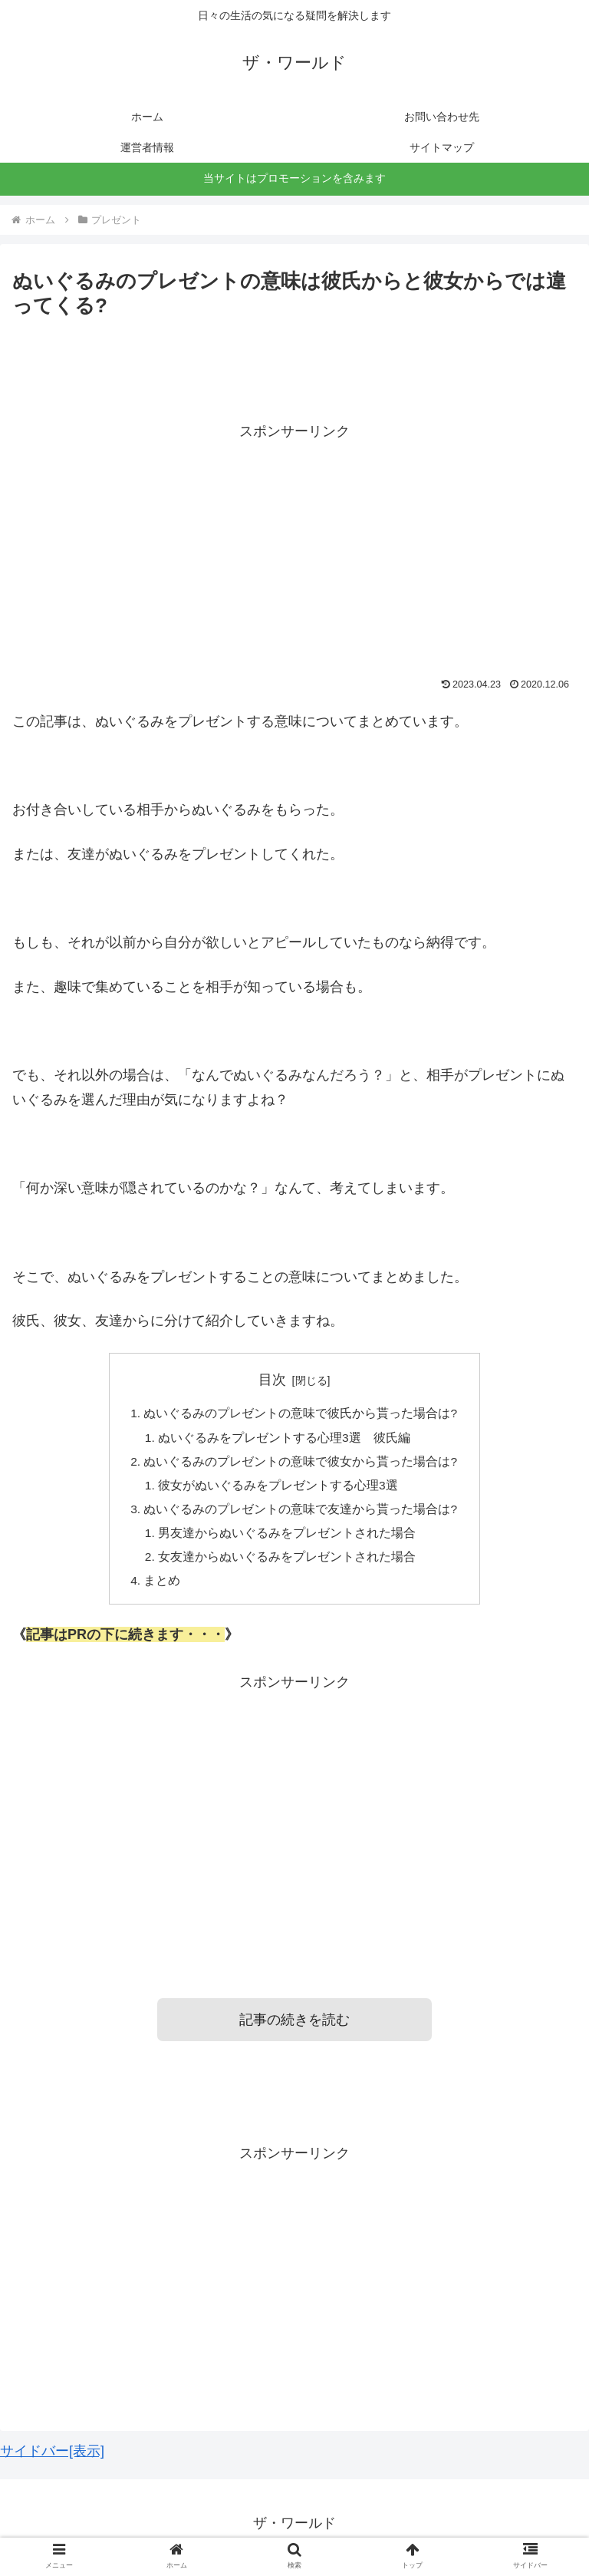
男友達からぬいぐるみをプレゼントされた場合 (287, 1538)
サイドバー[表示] (52, 2459)
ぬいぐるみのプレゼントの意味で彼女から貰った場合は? (301, 1464)
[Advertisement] (294, 551)
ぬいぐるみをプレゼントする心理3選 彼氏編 (285, 1439)
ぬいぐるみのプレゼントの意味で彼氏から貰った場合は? (301, 1414)
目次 (272, 1379)
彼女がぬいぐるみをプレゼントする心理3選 (279, 1489)
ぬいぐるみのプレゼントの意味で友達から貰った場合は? (301, 1514)
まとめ (162, 1588)
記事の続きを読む (294, 2028)
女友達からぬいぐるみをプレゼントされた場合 (287, 1563)
